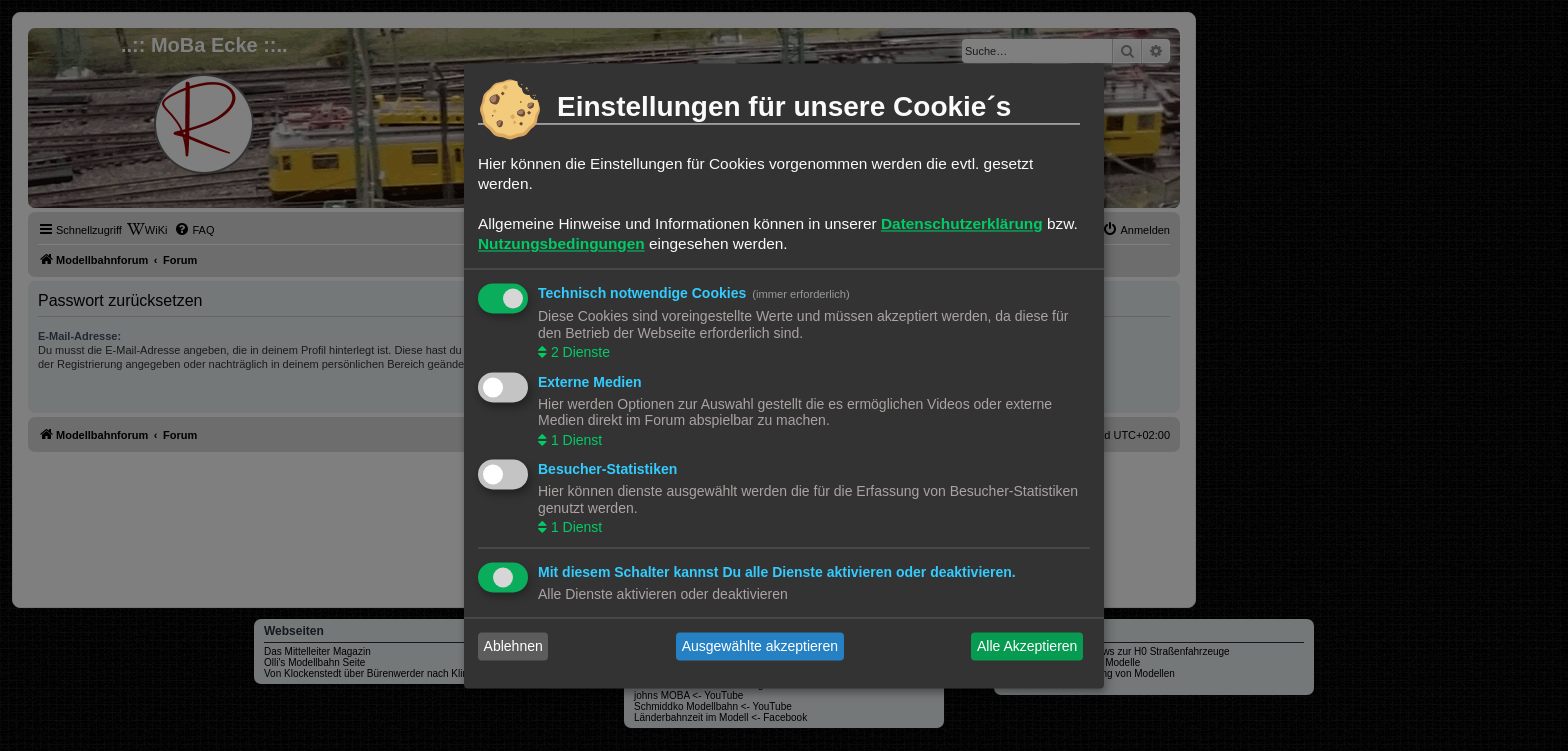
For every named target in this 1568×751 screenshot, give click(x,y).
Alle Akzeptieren (1027, 646)
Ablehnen (513, 646)
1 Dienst (574, 440)
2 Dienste (578, 353)
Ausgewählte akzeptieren (760, 646)
